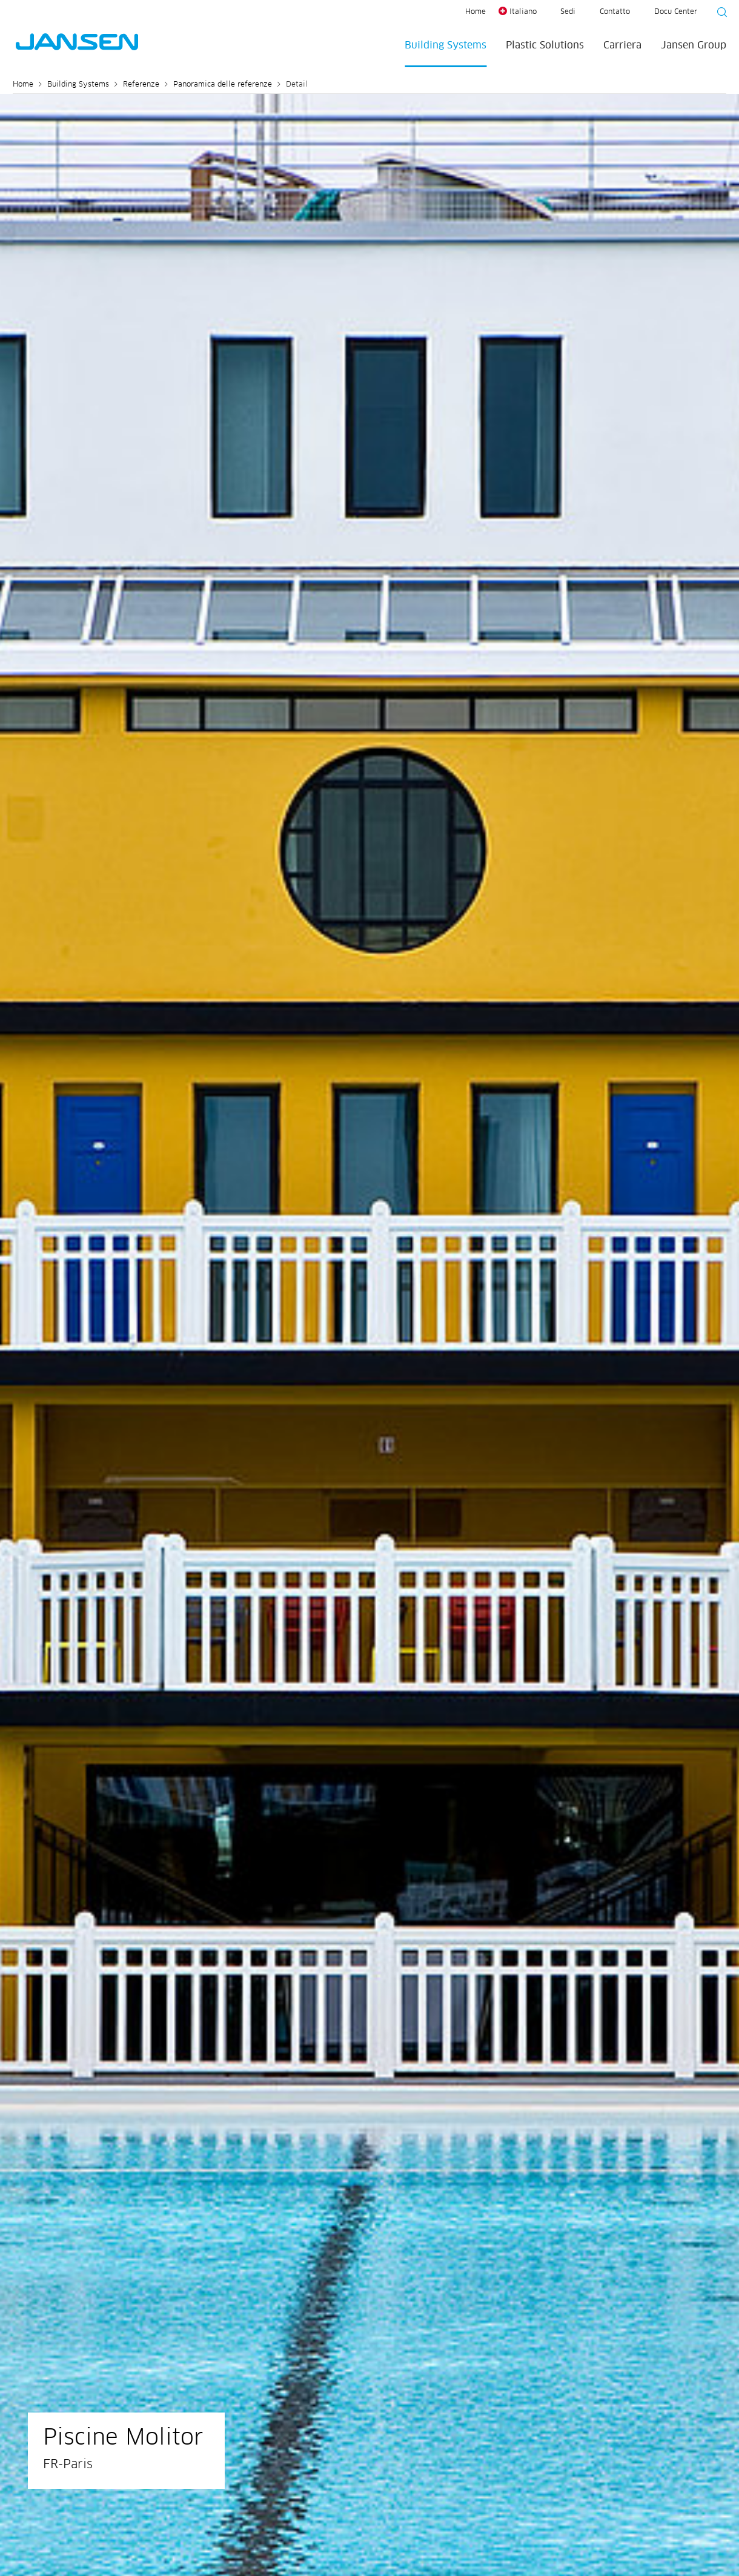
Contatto (615, 12)
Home (475, 12)
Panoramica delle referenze (222, 84)
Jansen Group (693, 45)
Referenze (141, 84)
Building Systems (445, 45)
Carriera (622, 45)
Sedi (567, 12)
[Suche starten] (718, 13)
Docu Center (675, 12)
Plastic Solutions (545, 45)
